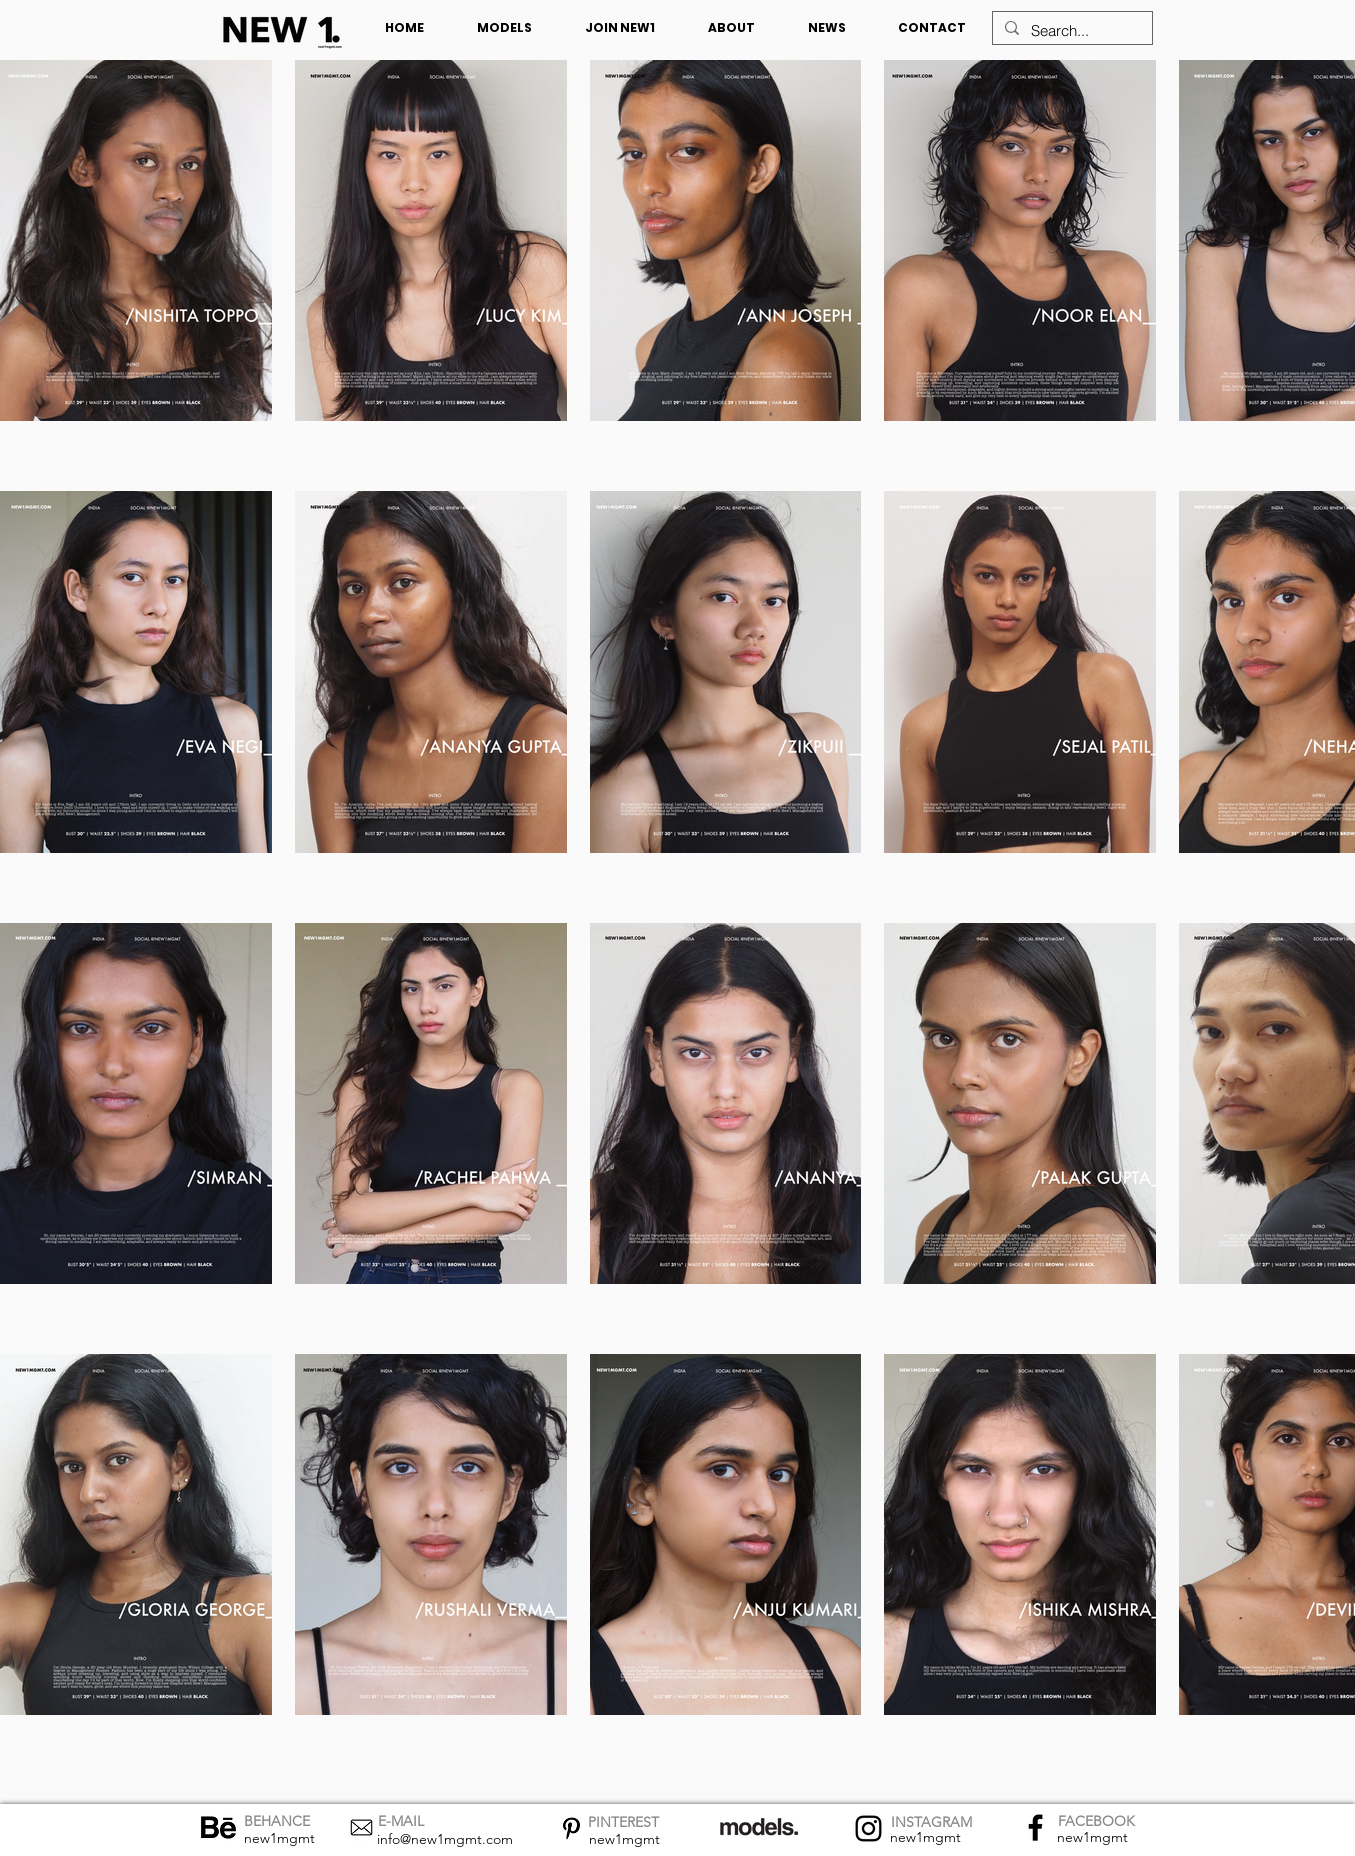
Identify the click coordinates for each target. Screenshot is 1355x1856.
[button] (505, 28)
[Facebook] (1035, 1827)
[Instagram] (868, 1828)
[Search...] (1070, 30)
